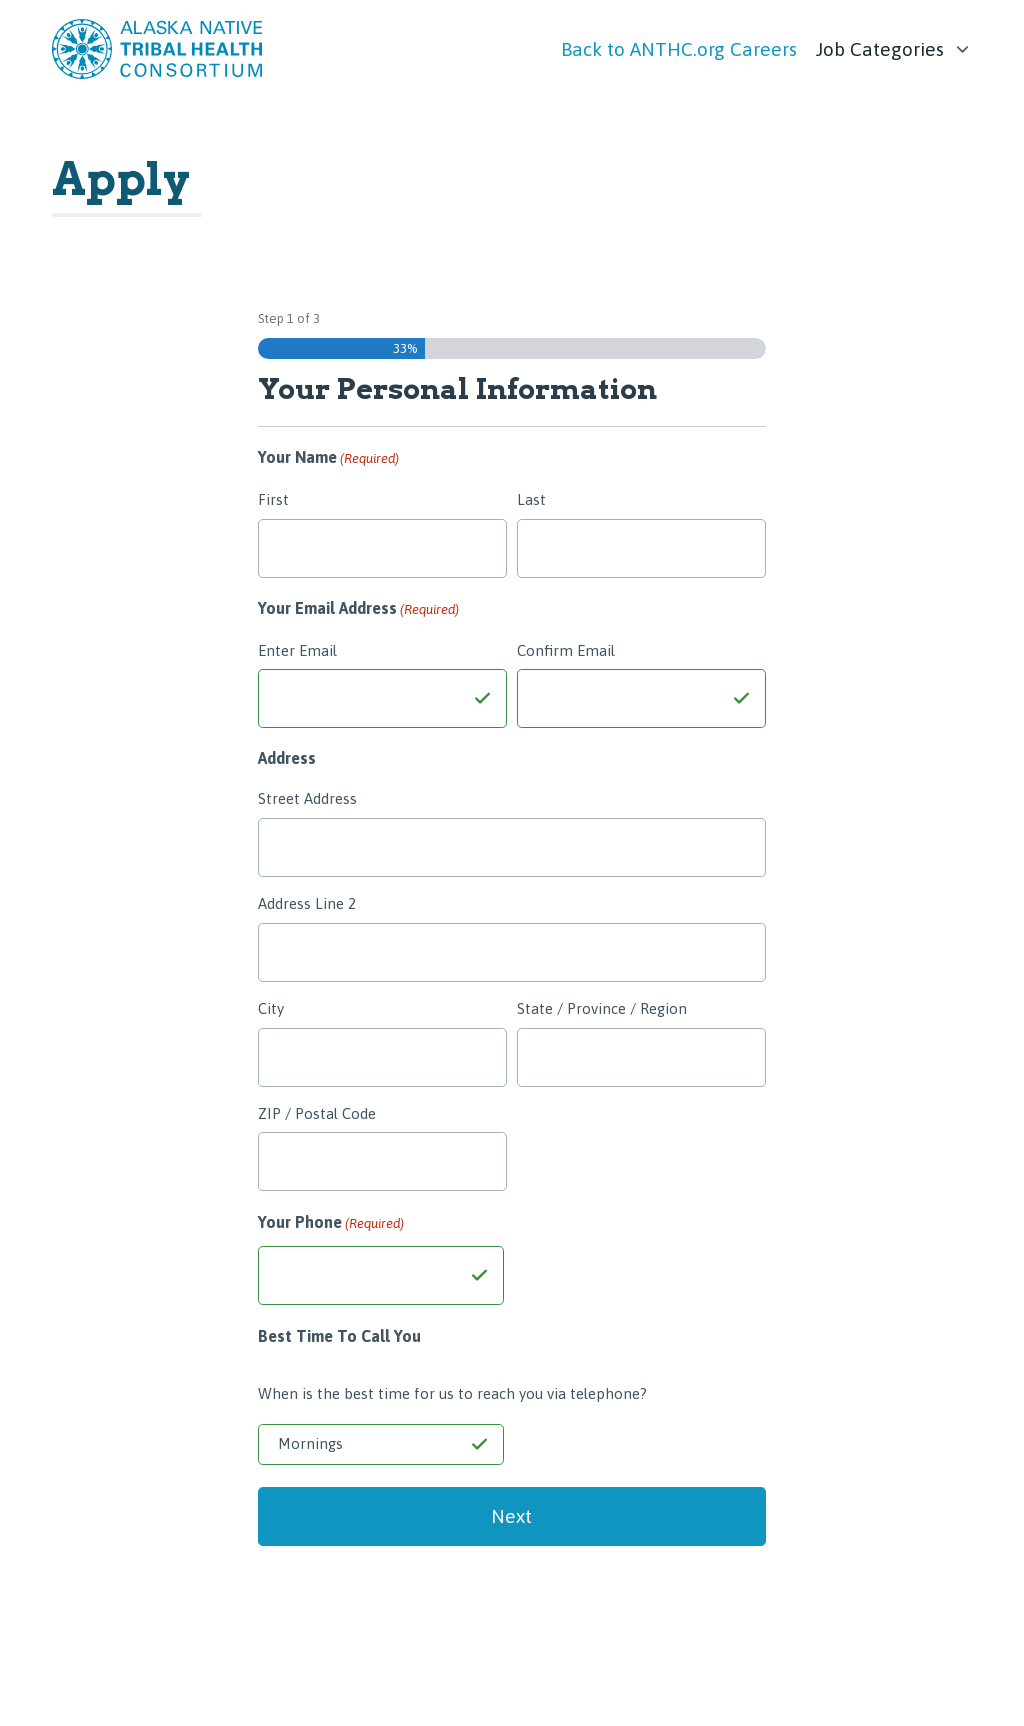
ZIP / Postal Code (317, 1113)
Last (531, 499)
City (271, 1008)
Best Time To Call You (339, 1336)
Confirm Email (566, 650)
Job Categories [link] (880, 49)
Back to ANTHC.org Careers (679, 49)
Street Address (307, 798)
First (273, 499)
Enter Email (297, 650)
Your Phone (331, 1224)
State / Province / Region (602, 1008)
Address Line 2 (307, 903)
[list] (894, 44)
